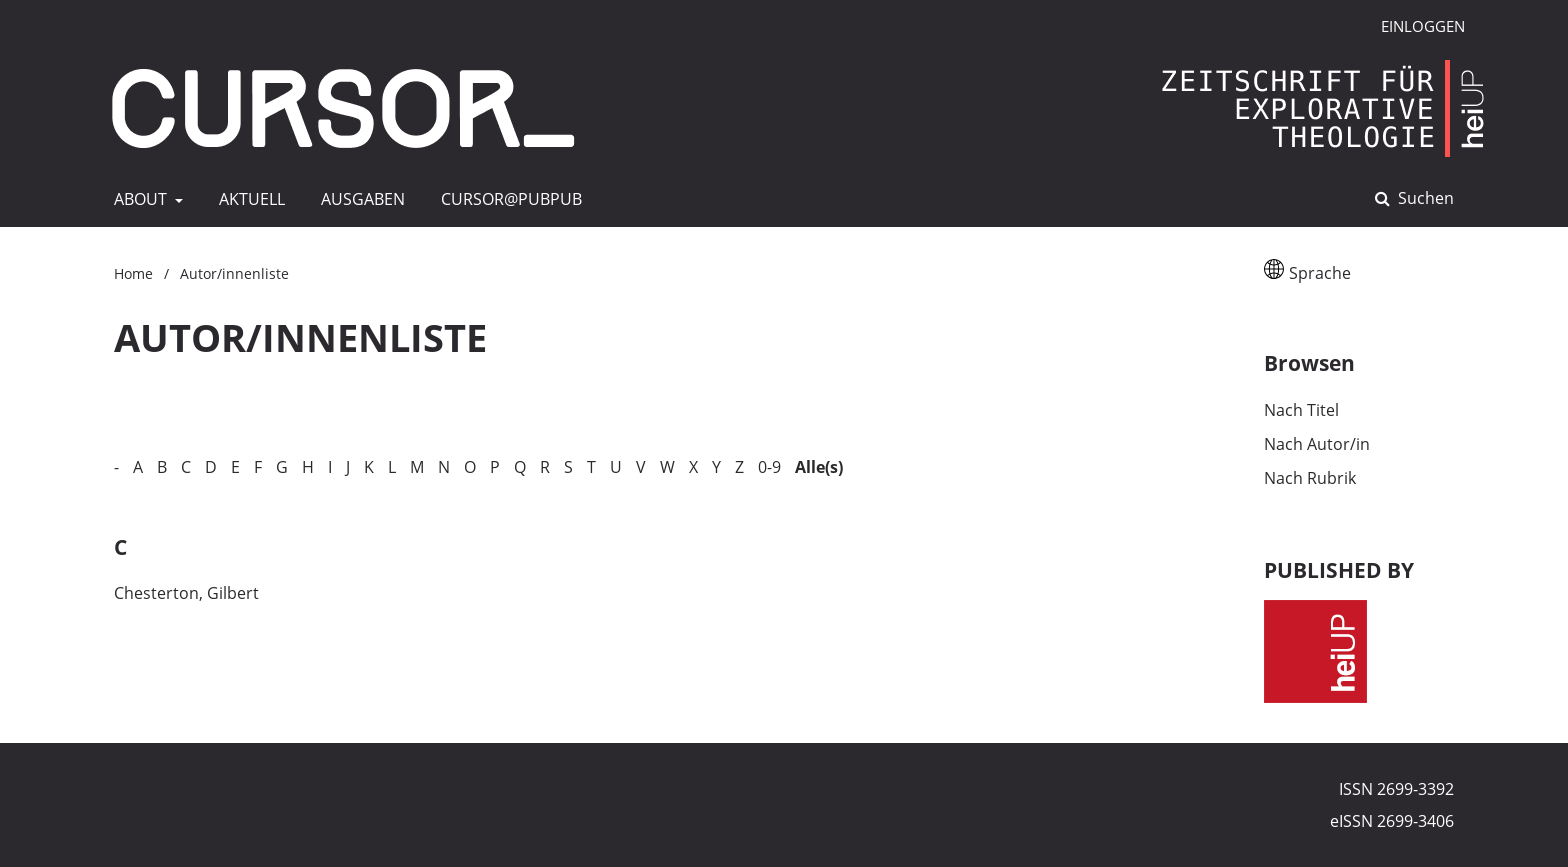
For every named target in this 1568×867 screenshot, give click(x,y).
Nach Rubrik (1310, 478)
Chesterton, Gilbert (186, 593)
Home (133, 273)
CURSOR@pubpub (507, 199)
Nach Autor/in (1317, 444)
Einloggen (1415, 26)
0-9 (769, 467)
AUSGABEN (359, 199)
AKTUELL (248, 199)
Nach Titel (1301, 410)
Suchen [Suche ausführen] (1424, 198)
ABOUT (138, 199)
